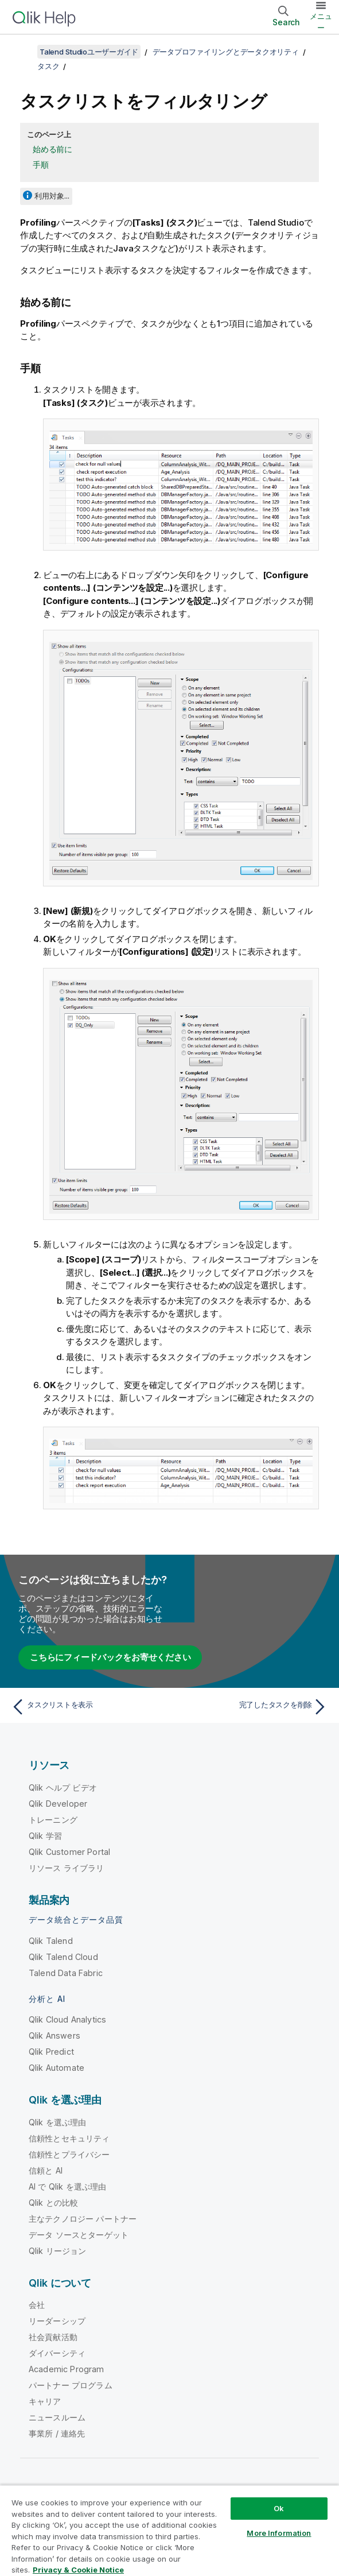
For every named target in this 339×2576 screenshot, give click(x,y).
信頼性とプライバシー (69, 2154)
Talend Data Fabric (66, 1973)
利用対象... (51, 195)
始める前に (52, 149)
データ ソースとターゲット (78, 2235)
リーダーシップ (57, 2321)
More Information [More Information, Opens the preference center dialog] (279, 2533)
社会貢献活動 (53, 2337)
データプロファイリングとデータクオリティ (226, 51)
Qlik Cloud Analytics (67, 2019)
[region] (169, 2530)
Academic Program (66, 2369)
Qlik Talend (51, 1941)
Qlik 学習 (45, 1836)
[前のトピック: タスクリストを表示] (87, 1706)
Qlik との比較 (53, 2202)
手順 (41, 164)
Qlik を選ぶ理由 (58, 2122)
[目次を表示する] (23, 52)
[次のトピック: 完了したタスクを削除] (251, 1706)
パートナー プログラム (70, 2385)
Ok (279, 2508)
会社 (37, 2305)
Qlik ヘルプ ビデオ (63, 1787)
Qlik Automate (56, 2068)
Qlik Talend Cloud (63, 1957)
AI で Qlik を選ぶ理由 (67, 2186)
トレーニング (53, 1819)
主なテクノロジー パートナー (83, 2219)
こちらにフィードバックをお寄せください (110, 1657)
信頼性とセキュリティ (69, 2138)
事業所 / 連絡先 (57, 2433)
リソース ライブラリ (66, 1868)
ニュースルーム (57, 2417)
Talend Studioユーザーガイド (89, 51)
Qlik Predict (51, 2051)
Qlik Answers (54, 2035)
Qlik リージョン (58, 2251)
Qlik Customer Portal (69, 1852)
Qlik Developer (58, 1803)
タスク (48, 66)
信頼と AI (46, 2170)
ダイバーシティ (57, 2353)
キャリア (45, 2401)
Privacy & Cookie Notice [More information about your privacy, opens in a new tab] (78, 2569)
